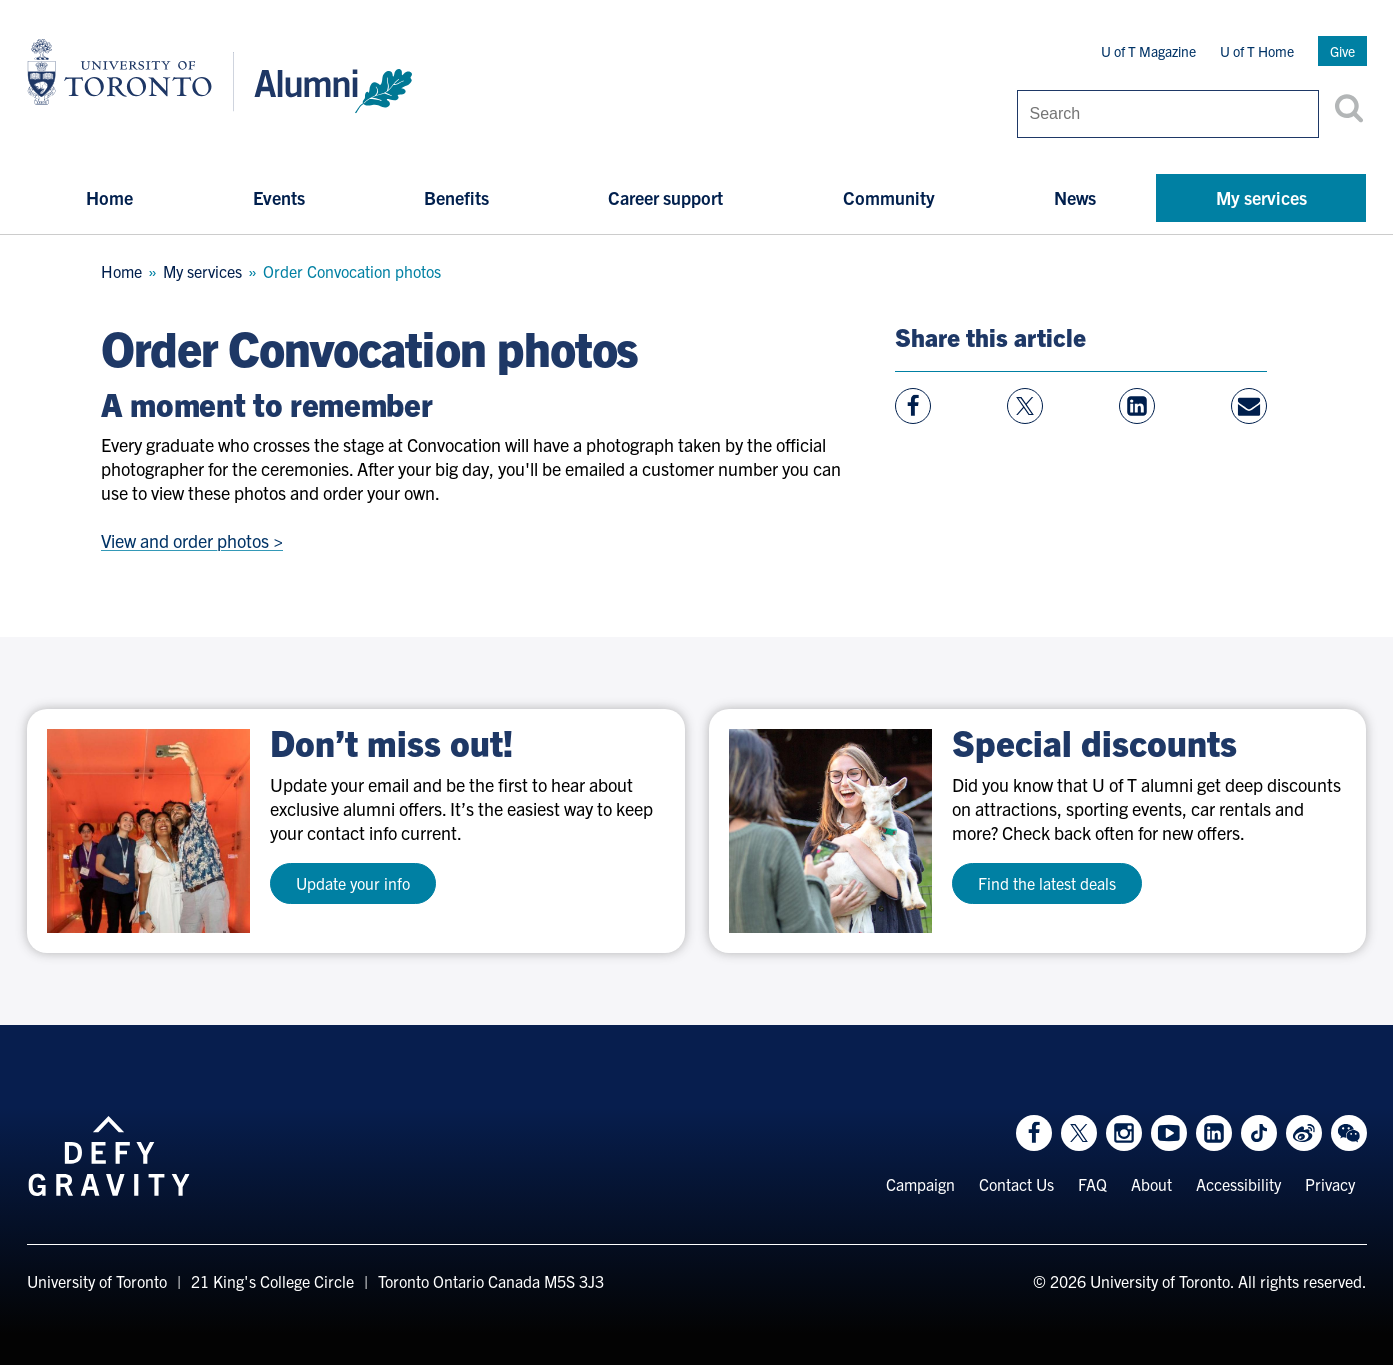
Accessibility (1238, 1184)
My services (1261, 197)
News (1075, 197)
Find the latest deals (1047, 883)
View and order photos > (192, 540)
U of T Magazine (1148, 51)
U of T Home (1257, 51)
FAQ (1092, 1184)
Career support (665, 197)
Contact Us (1016, 1184)
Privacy (1330, 1184)
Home (109, 197)
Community (889, 197)
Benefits (456, 197)
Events (279, 197)
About (1151, 1184)
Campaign (920, 1184)
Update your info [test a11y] (353, 883)
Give (1342, 51)
